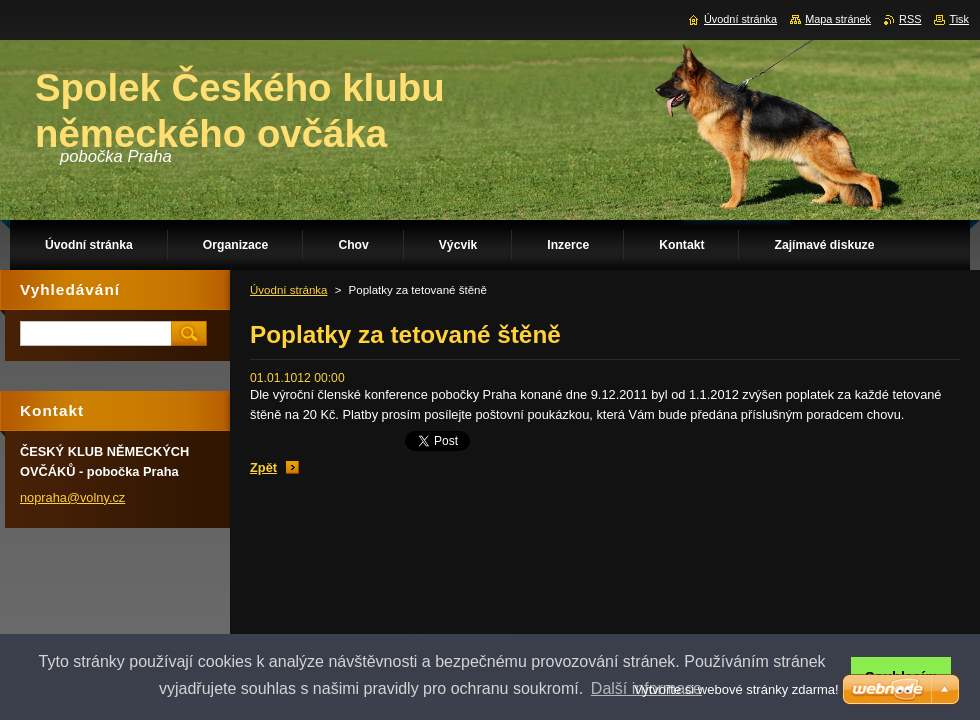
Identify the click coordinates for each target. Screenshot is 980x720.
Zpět (263, 467)
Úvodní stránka (288, 290)
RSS (910, 19)
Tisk (959, 19)
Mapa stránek (838, 19)
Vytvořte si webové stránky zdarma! (736, 689)
